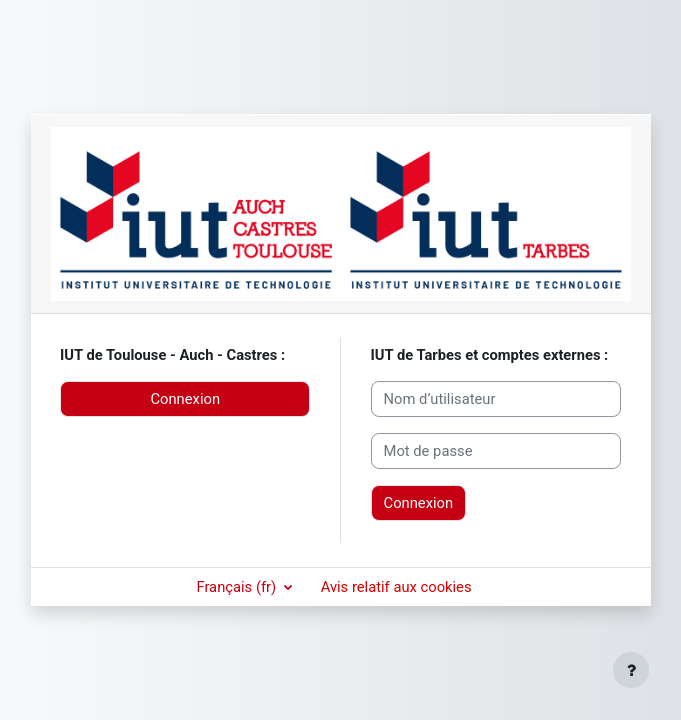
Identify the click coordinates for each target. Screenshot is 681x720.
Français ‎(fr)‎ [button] (237, 587)
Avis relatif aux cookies (396, 587)
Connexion (185, 399)
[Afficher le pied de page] (631, 670)
